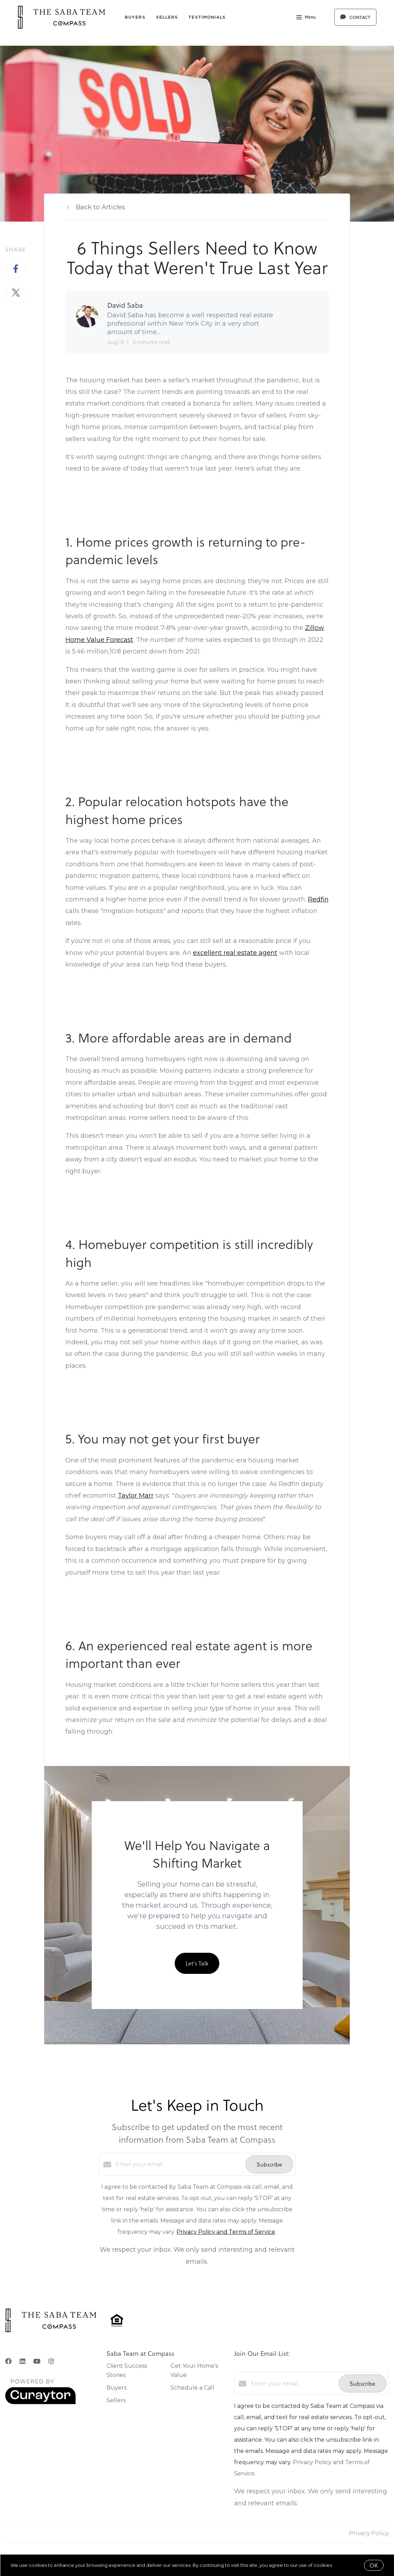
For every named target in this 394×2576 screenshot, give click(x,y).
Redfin (318, 899)
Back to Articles (100, 207)
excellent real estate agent (235, 953)
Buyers (135, 17)
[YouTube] (36, 2361)
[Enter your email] (178, 2164)
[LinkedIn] (22, 2361)
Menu (306, 18)
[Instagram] (51, 2361)
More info (345, 2565)
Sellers (167, 17)
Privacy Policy (369, 2533)
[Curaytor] (40, 2402)
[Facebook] (8, 2361)
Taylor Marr (136, 1495)
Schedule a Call (192, 2387)
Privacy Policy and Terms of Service (225, 2232)
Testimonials (207, 17)
